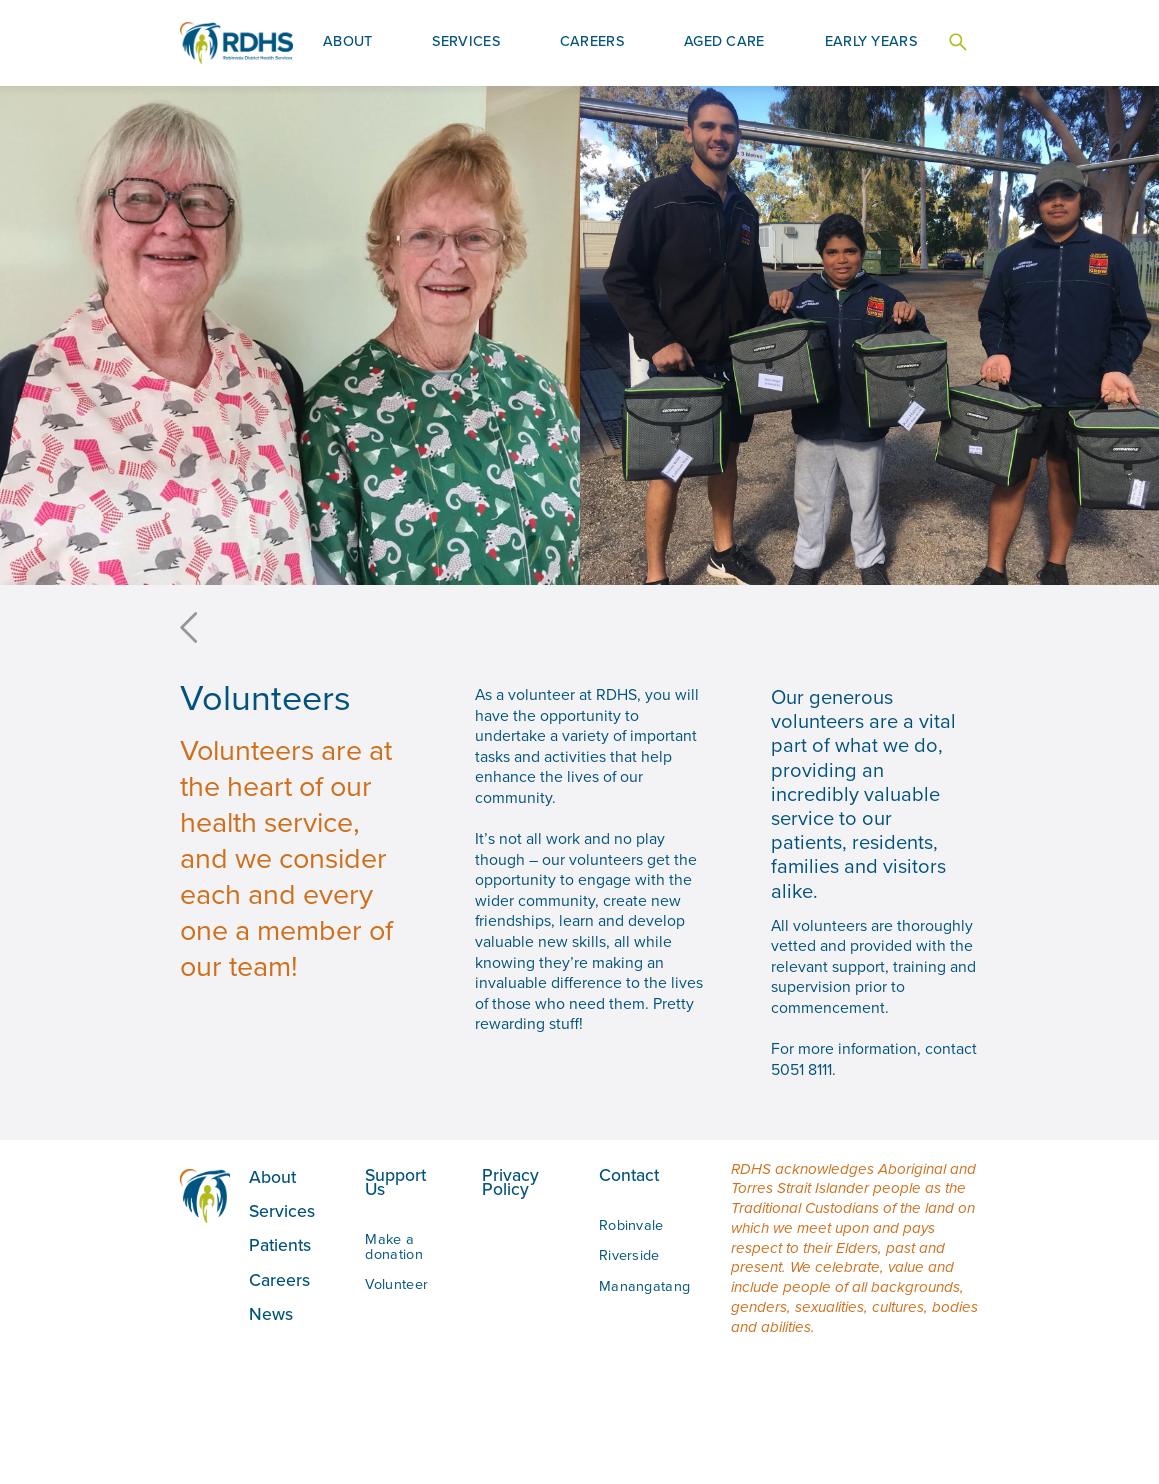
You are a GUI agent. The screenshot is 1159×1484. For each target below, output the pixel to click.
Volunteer (396, 1284)
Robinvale (631, 1225)
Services (282, 1210)
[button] (348, 43)
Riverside (629, 1255)
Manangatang (644, 1286)
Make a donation (393, 1246)
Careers (279, 1279)
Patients (280, 1244)
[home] (236, 43)
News (271, 1313)
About (272, 1176)
